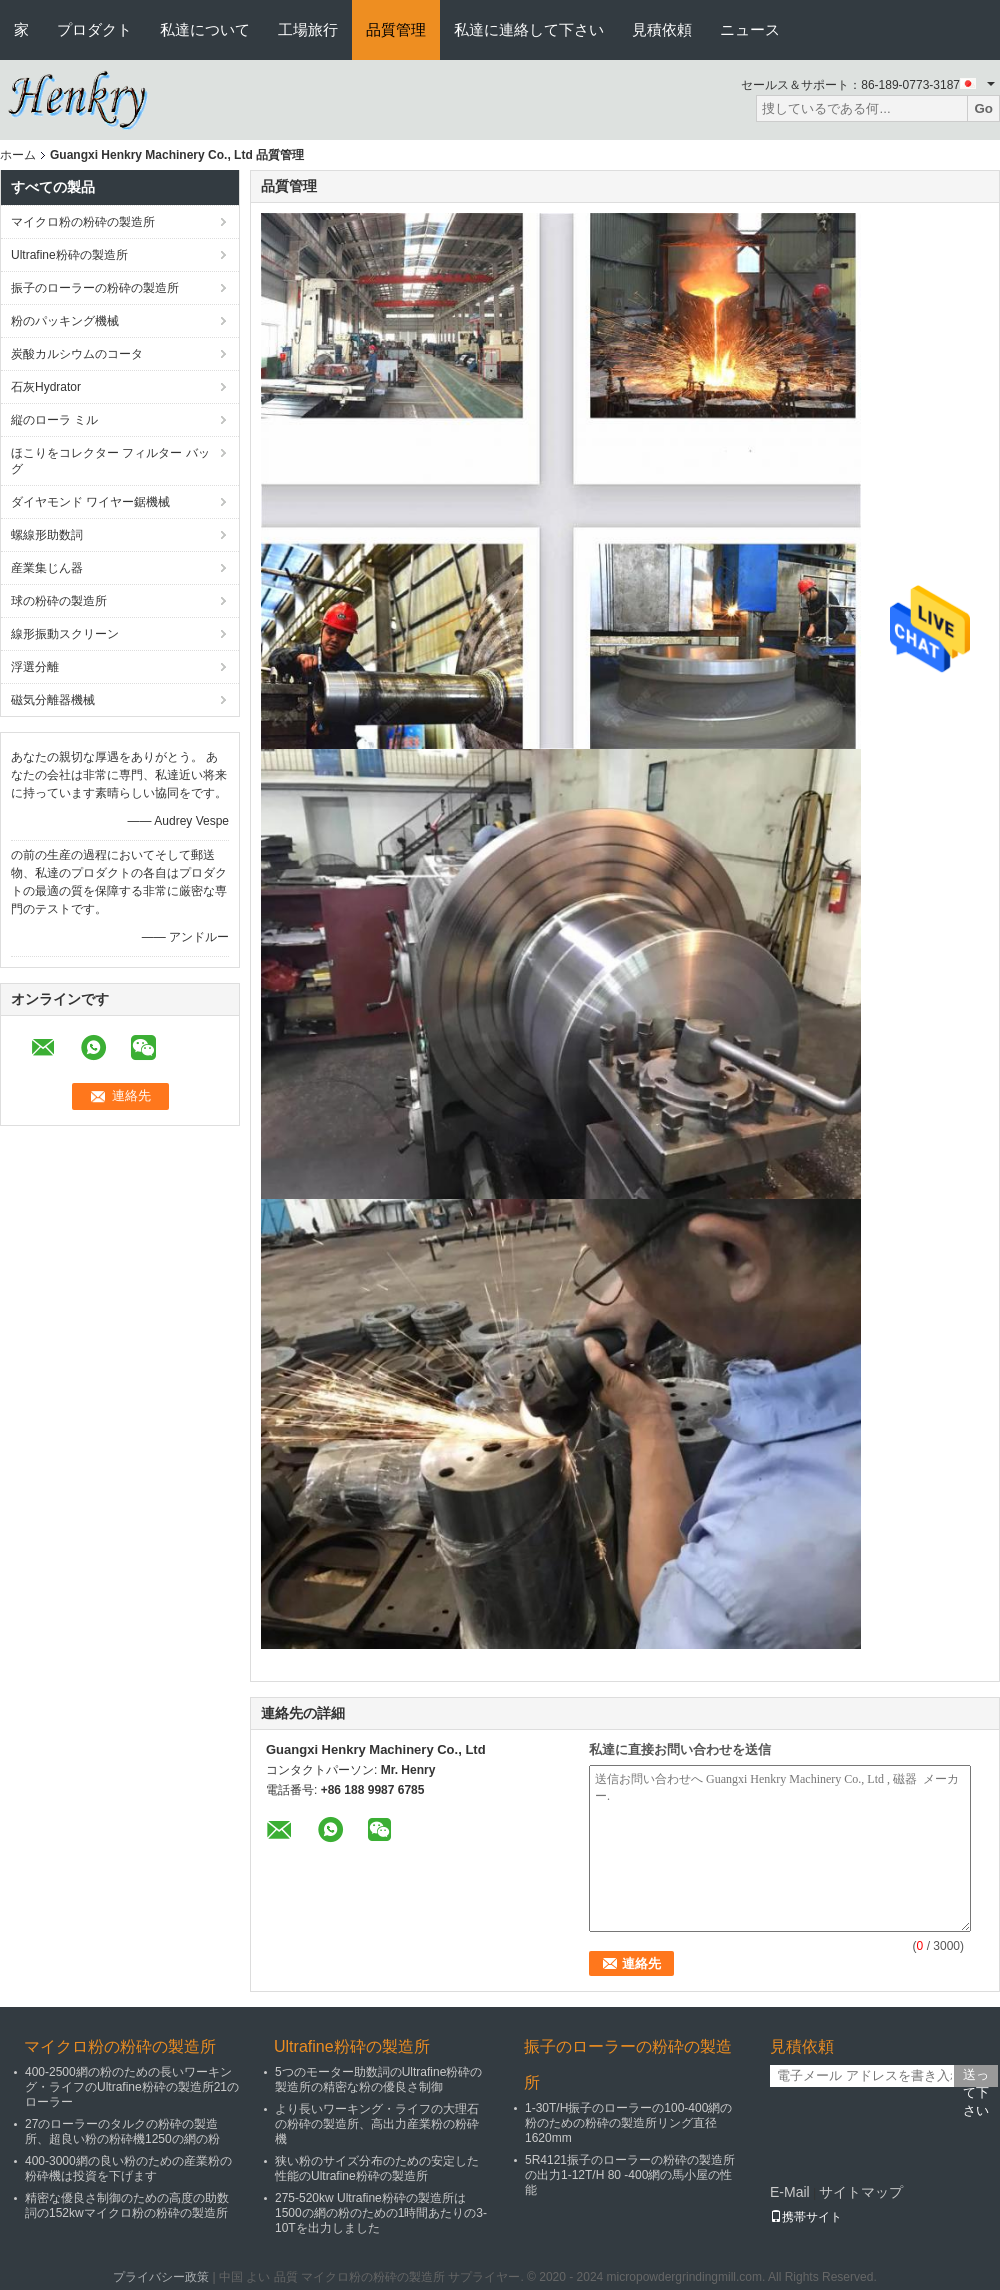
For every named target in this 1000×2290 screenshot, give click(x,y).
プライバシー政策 (161, 2277)
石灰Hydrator (46, 387)
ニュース (750, 29)
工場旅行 (308, 29)
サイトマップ (861, 2192)
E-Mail (790, 2192)
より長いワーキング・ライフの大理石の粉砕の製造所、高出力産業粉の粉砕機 (377, 2124)
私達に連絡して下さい (529, 29)
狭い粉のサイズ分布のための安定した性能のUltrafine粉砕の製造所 (377, 2168)
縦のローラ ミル (54, 420)
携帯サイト (806, 2217)
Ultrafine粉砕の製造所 (69, 255)
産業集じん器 (47, 568)
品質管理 (396, 29)
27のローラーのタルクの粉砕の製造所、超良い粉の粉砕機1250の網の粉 (122, 2131)
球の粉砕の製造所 (59, 601)
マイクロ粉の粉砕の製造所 (83, 222)
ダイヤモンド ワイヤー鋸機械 (90, 502)
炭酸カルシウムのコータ (77, 354)
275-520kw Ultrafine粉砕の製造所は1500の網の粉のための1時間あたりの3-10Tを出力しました (381, 2213)
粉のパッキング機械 (65, 321)
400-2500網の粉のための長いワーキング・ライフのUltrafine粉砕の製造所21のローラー (132, 2087)
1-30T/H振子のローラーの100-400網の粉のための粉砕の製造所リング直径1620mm (628, 2123)
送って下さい (976, 2077)
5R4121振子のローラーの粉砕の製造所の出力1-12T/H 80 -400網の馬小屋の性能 (630, 2175)
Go (983, 108)
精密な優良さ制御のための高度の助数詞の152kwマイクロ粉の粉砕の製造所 (127, 2205)
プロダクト (94, 29)
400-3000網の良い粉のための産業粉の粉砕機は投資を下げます (128, 2168)
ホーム (18, 155)
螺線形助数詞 (47, 535)
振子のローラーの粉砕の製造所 (95, 288)
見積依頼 (662, 29)
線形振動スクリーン (65, 634)
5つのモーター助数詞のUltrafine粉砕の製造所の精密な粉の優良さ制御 (378, 2079)
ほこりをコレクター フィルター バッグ (110, 461)
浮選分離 (35, 667)
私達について (205, 29)
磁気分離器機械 (53, 700)
